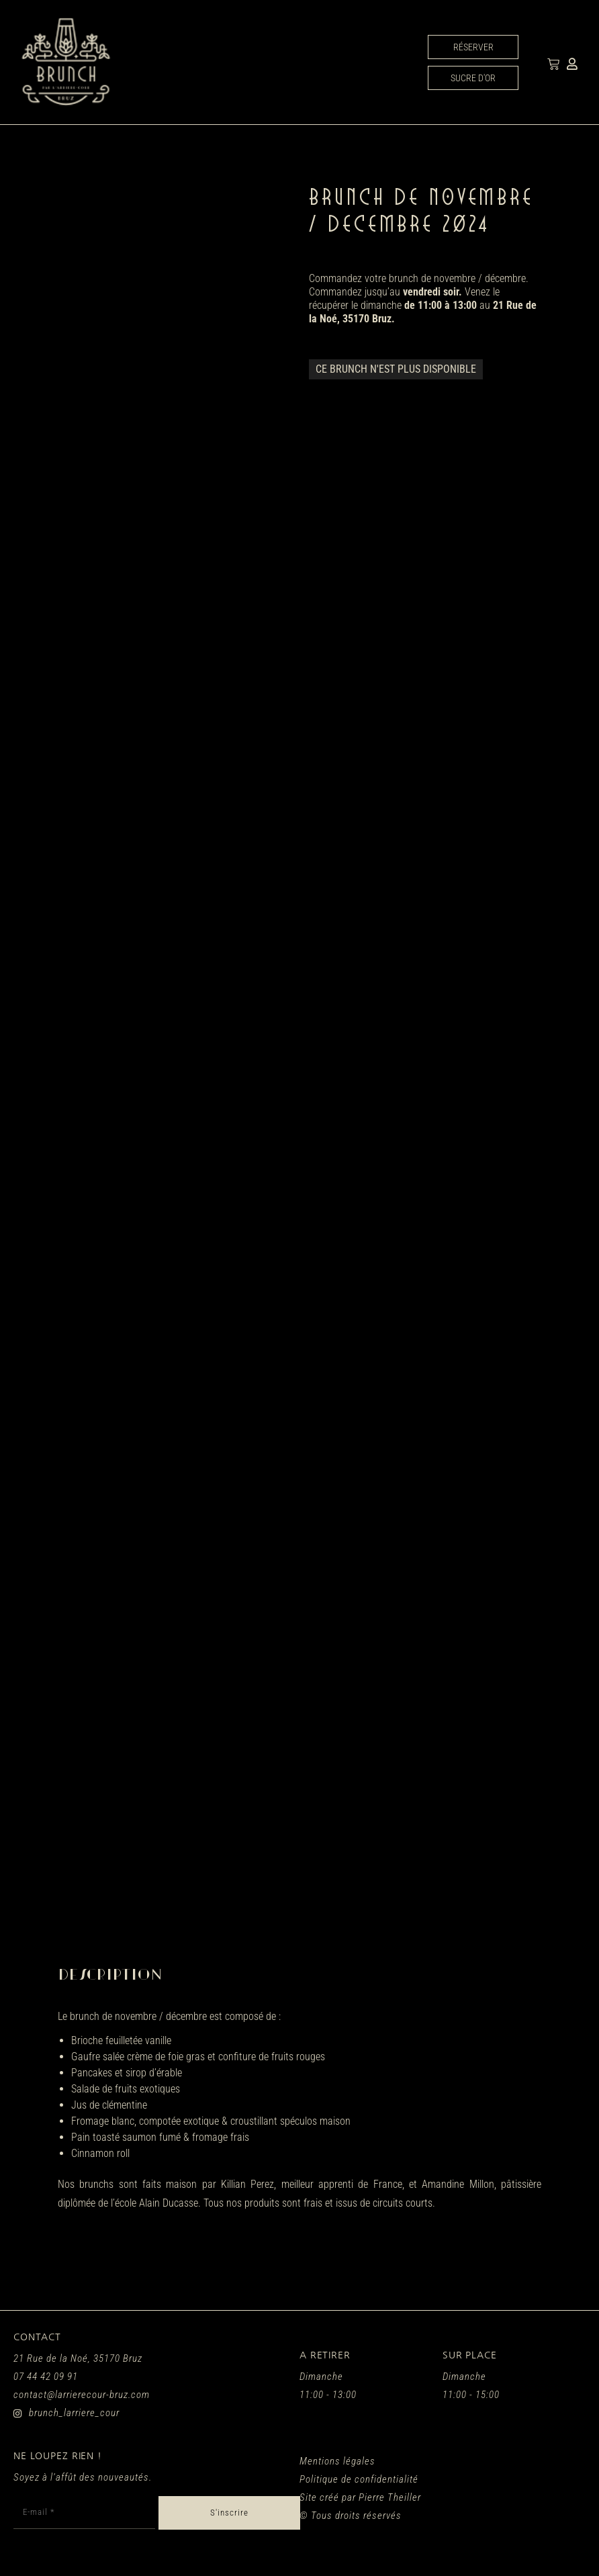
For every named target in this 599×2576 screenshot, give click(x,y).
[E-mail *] (84, 2512)
